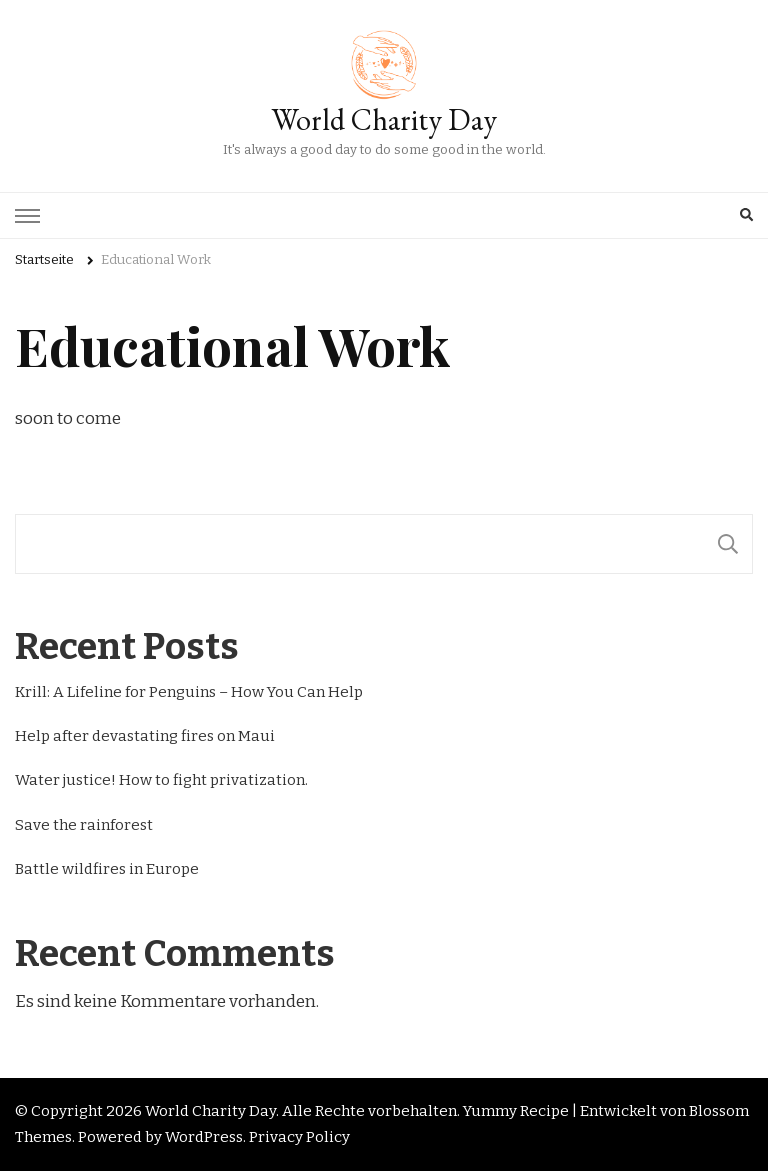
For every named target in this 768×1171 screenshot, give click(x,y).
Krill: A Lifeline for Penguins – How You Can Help (189, 692)
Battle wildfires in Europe (107, 869)
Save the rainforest (84, 825)
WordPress (204, 1137)
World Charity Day (384, 119)
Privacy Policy (299, 1137)
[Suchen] (728, 544)
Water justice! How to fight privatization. (161, 780)
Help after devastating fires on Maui (145, 736)
